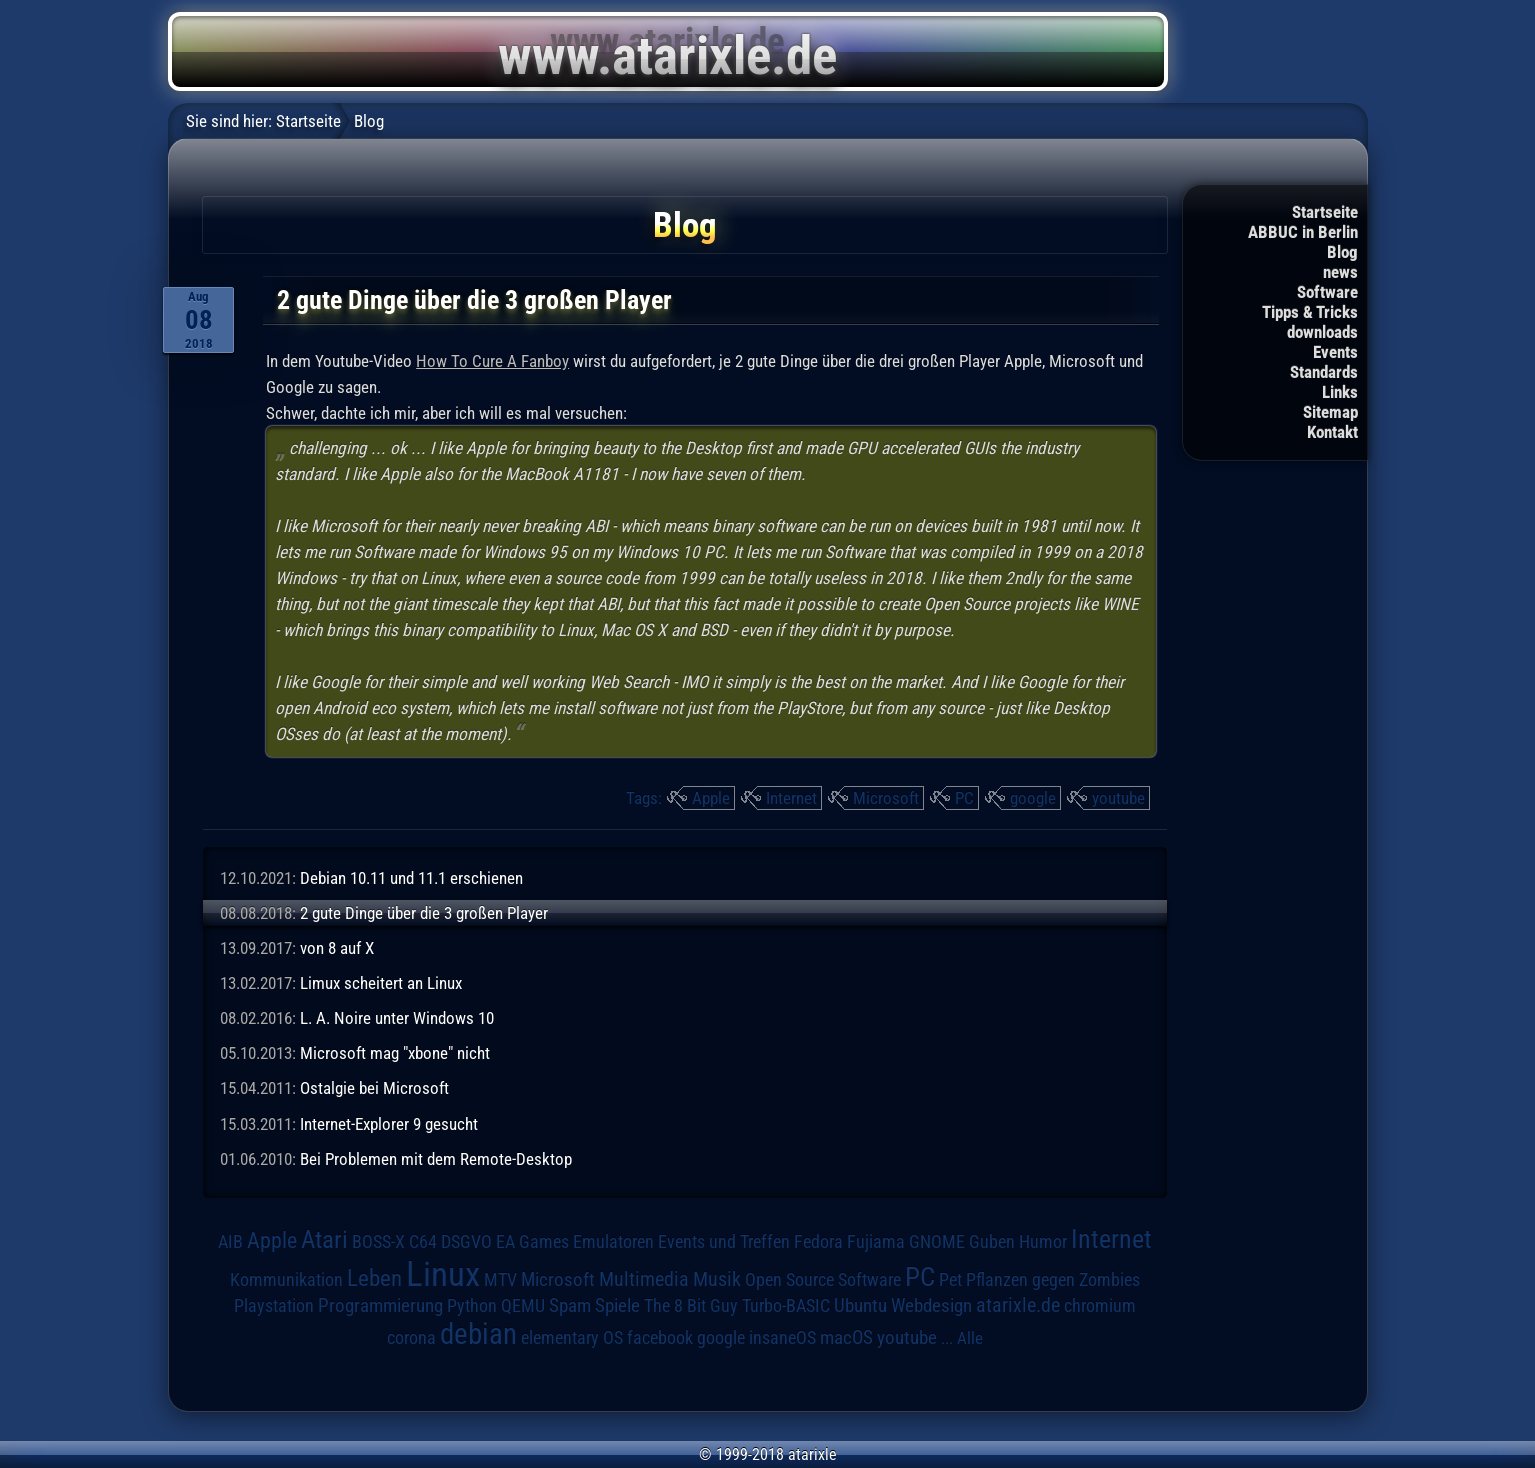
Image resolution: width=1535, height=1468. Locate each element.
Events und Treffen (724, 1242)
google (1033, 798)
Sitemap (1330, 412)
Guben (992, 1242)
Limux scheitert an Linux (381, 983)
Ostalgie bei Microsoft (374, 1088)
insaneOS (782, 1338)
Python (472, 1306)
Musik (717, 1279)
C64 (423, 1242)
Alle (970, 1338)
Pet (950, 1280)
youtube (1118, 798)
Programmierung (380, 1305)
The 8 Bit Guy (691, 1305)
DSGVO (466, 1242)
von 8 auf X (337, 948)
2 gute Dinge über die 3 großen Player (424, 913)
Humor (1043, 1242)
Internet (791, 798)
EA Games (532, 1242)
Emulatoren (613, 1241)
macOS (846, 1338)
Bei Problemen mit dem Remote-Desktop (436, 1159)
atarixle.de (1018, 1305)
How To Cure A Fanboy (492, 361)
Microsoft (886, 798)
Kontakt (1332, 432)
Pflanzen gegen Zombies (1053, 1280)
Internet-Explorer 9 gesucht (389, 1124)
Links (1340, 392)
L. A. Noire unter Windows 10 (397, 1018)
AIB (230, 1242)
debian (478, 1334)
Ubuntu (860, 1306)
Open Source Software (823, 1280)
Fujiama (876, 1241)
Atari (324, 1239)
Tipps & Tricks (1310, 312)
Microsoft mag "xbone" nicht (395, 1053)
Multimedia (644, 1279)
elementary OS (572, 1337)
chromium (1100, 1306)
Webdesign (931, 1306)
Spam (570, 1306)
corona (411, 1338)
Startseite (1325, 212)
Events (1335, 352)
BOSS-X (378, 1242)
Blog (1342, 252)
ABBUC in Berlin (1303, 232)
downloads (1322, 332)
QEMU (523, 1306)
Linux (443, 1274)
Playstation (274, 1306)
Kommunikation (286, 1279)
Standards (1324, 372)
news (1340, 272)
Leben (374, 1278)
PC (964, 798)
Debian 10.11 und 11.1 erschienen (411, 878)
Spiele (617, 1305)
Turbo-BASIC (786, 1305)
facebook (660, 1338)
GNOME (937, 1241)
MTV (500, 1279)
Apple (711, 798)
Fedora (818, 1241)
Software (1327, 292)
